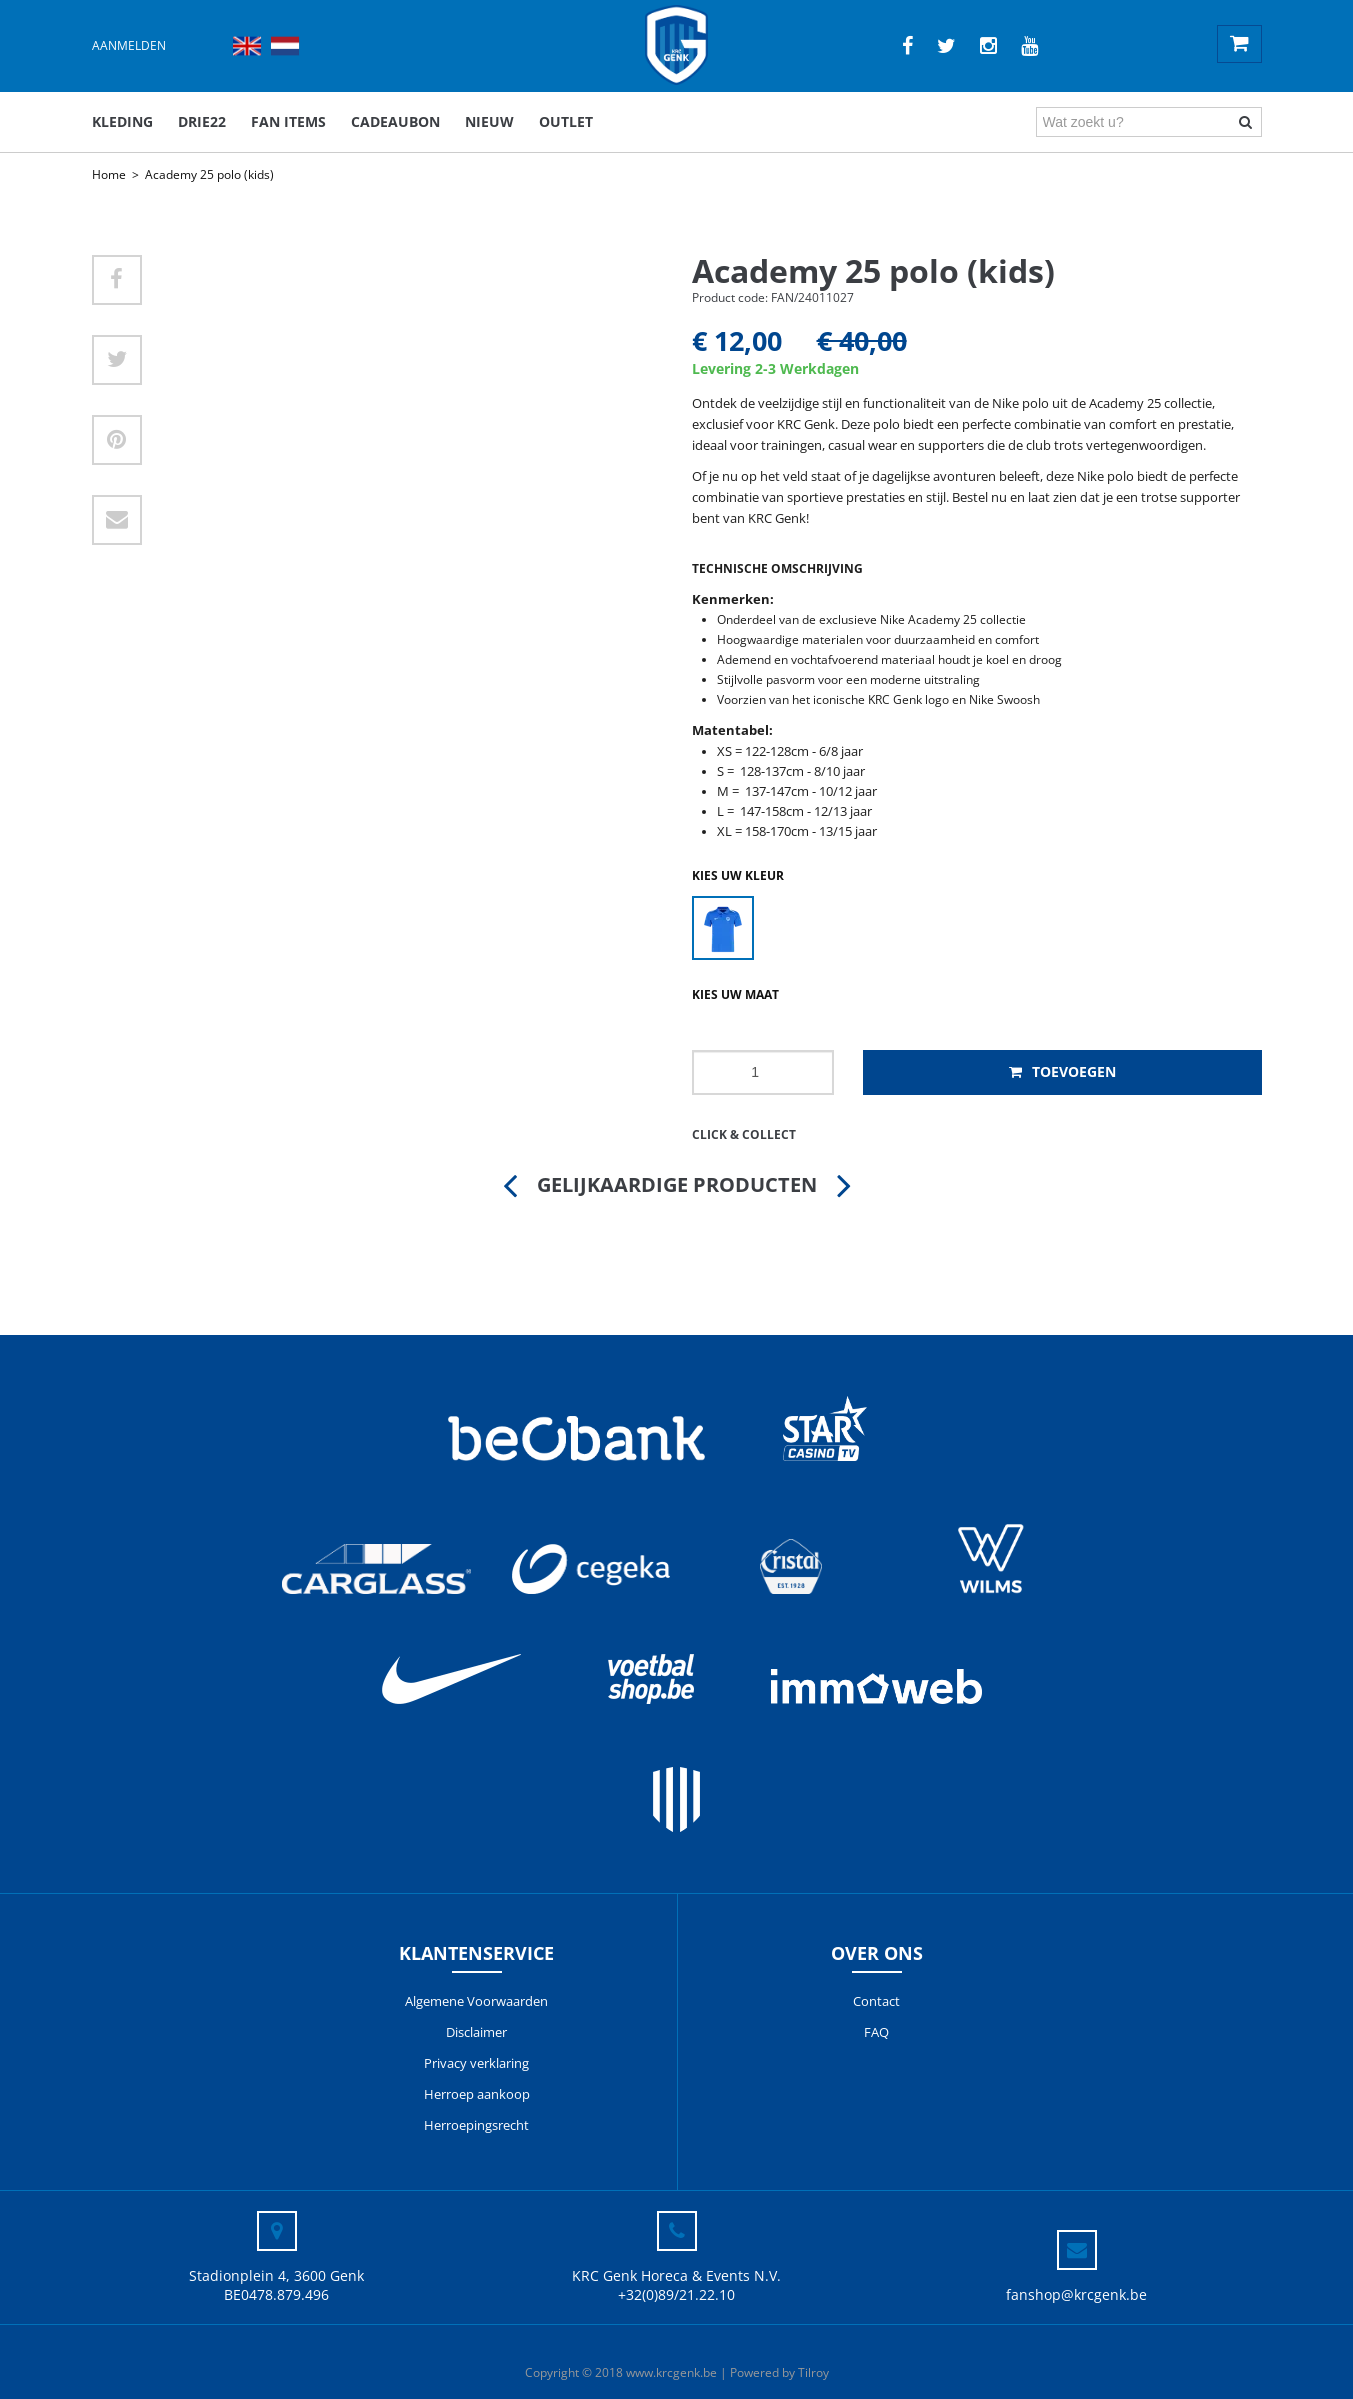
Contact (876, 2001)
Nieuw (489, 121)
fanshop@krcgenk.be (1076, 2294)
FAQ (876, 2032)
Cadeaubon (395, 121)
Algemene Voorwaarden (476, 2001)
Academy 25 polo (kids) (209, 174)
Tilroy (813, 2372)
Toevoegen (1062, 1071)
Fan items (288, 121)
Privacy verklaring (476, 2063)
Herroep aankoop (477, 2094)
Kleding (122, 121)
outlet (566, 121)
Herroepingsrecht (476, 2125)
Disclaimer (476, 2032)
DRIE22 (202, 121)
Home (109, 174)
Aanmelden (129, 45)
